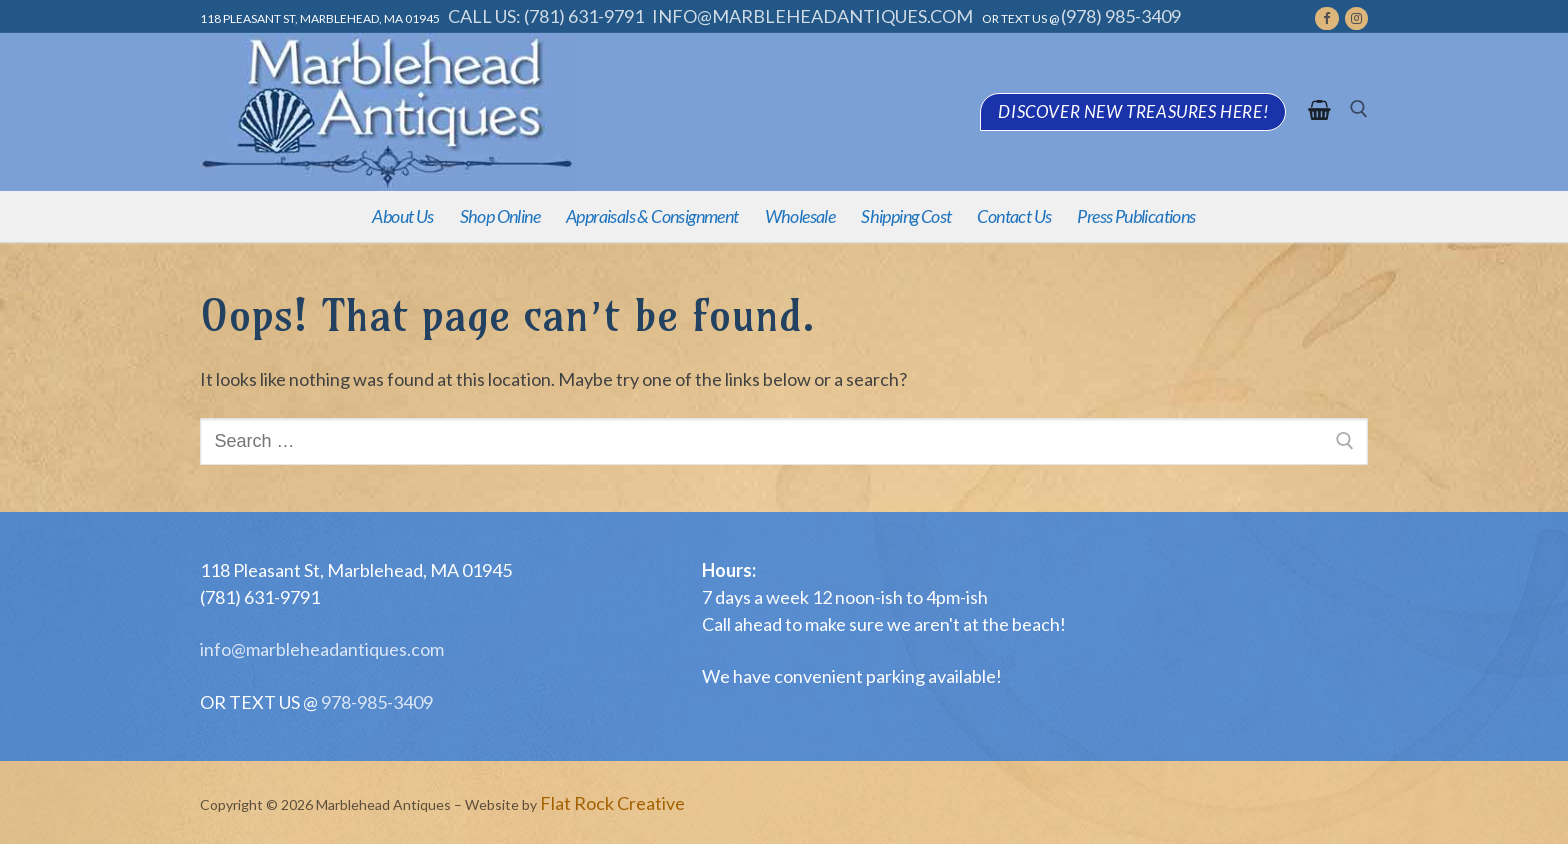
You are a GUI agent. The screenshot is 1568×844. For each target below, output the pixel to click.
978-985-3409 (375, 702)
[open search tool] (1359, 111)
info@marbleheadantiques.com (814, 16)
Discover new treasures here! (1133, 111)
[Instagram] (1356, 18)
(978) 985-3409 (1121, 16)
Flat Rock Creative (612, 803)
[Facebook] (1326, 18)
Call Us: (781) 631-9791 (546, 16)
